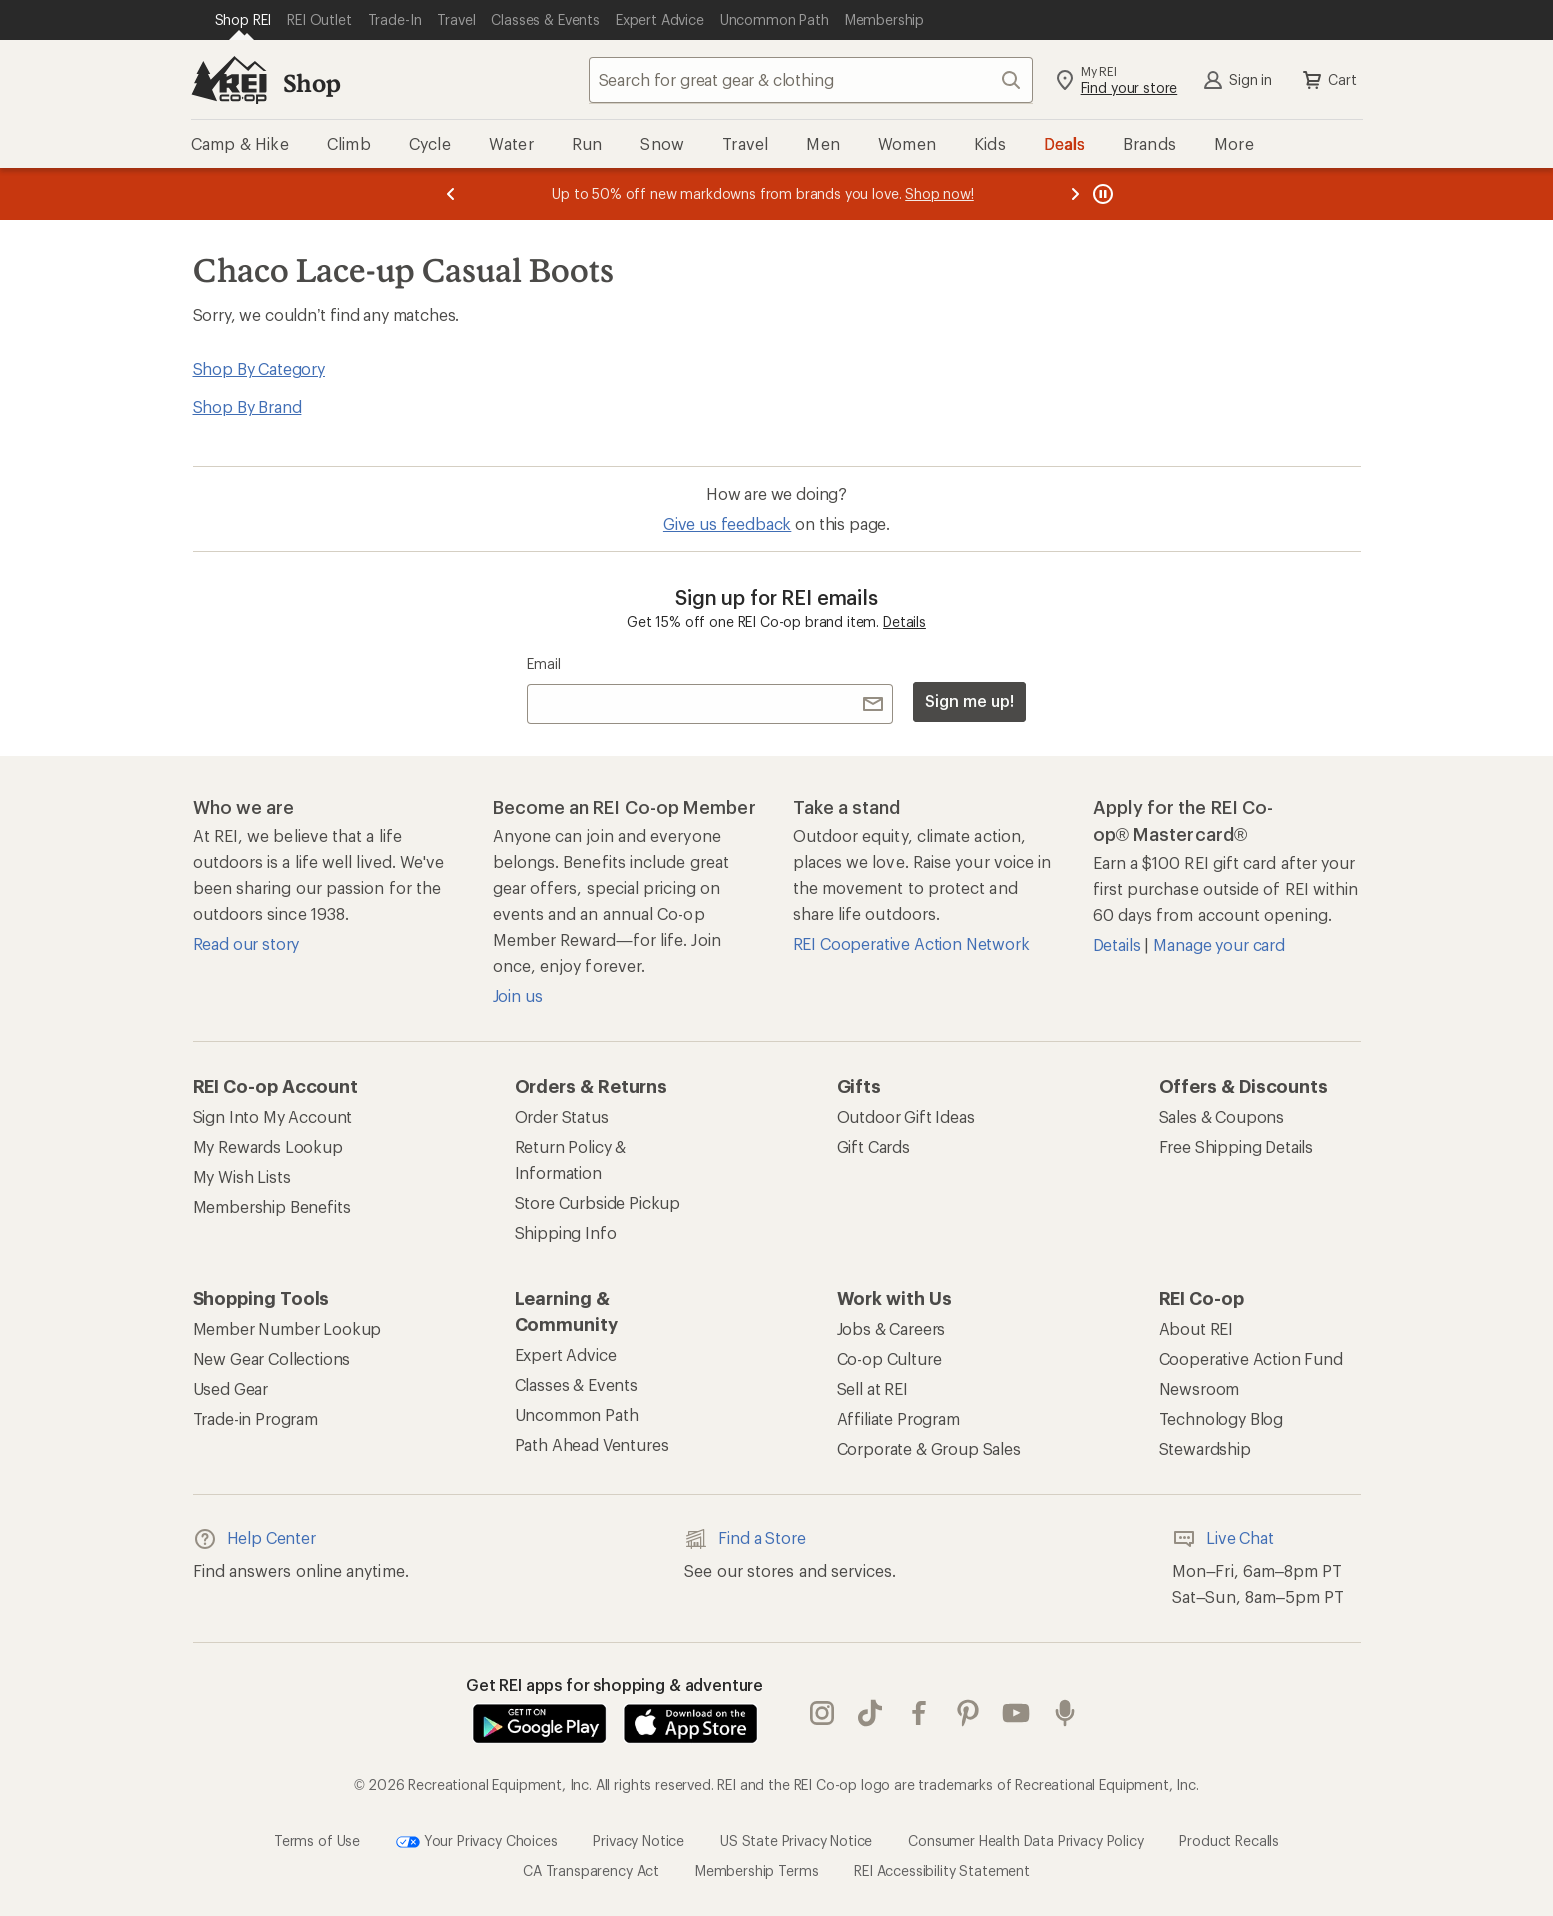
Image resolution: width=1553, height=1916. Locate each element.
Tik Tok (870, 1713)
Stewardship (1205, 1448)
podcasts (1065, 1713)
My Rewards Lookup (268, 1146)
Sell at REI (872, 1388)
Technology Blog (1221, 1418)
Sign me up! (969, 700)
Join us (518, 995)
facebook (919, 1713)
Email (543, 663)
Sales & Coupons (1222, 1116)
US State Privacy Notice (796, 1840)
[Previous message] (451, 194)
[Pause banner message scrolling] (1101, 194)
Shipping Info (566, 1232)
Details (904, 621)
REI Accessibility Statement (942, 1870)
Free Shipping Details (1236, 1146)
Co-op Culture (889, 1358)
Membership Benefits (272, 1206)
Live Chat (1223, 1539)
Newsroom (1199, 1388)
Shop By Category (259, 368)
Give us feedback (727, 523)
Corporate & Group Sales (929, 1448)
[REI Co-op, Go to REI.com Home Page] (229, 80)
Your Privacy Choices (477, 1842)
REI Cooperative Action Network (911, 943)
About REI (1196, 1328)
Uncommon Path (577, 1414)
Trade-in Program (255, 1418)
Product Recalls (1229, 1840)
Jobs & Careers (891, 1328)
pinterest (968, 1713)
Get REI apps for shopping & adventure (614, 1684)
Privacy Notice (638, 1840)
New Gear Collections (272, 1358)
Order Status (562, 1116)
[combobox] (811, 80)
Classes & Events (576, 1384)
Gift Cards (873, 1146)
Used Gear (231, 1388)
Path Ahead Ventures (592, 1444)
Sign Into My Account (273, 1116)
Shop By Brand (247, 406)
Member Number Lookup (287, 1328)
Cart (1328, 80)
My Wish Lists (242, 1176)
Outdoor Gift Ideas (906, 1116)
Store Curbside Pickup (598, 1202)
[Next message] (1075, 194)
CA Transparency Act (591, 1870)
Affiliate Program (898, 1418)
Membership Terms (756, 1870)
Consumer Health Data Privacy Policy (1025, 1840)
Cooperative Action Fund (1251, 1358)
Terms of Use (317, 1840)
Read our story (246, 943)
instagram (822, 1713)
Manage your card (1218, 944)
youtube (1016, 1713)
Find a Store (744, 1539)
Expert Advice (566, 1354)
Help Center (254, 1539)
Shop (312, 82)
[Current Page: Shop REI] (243, 20)
